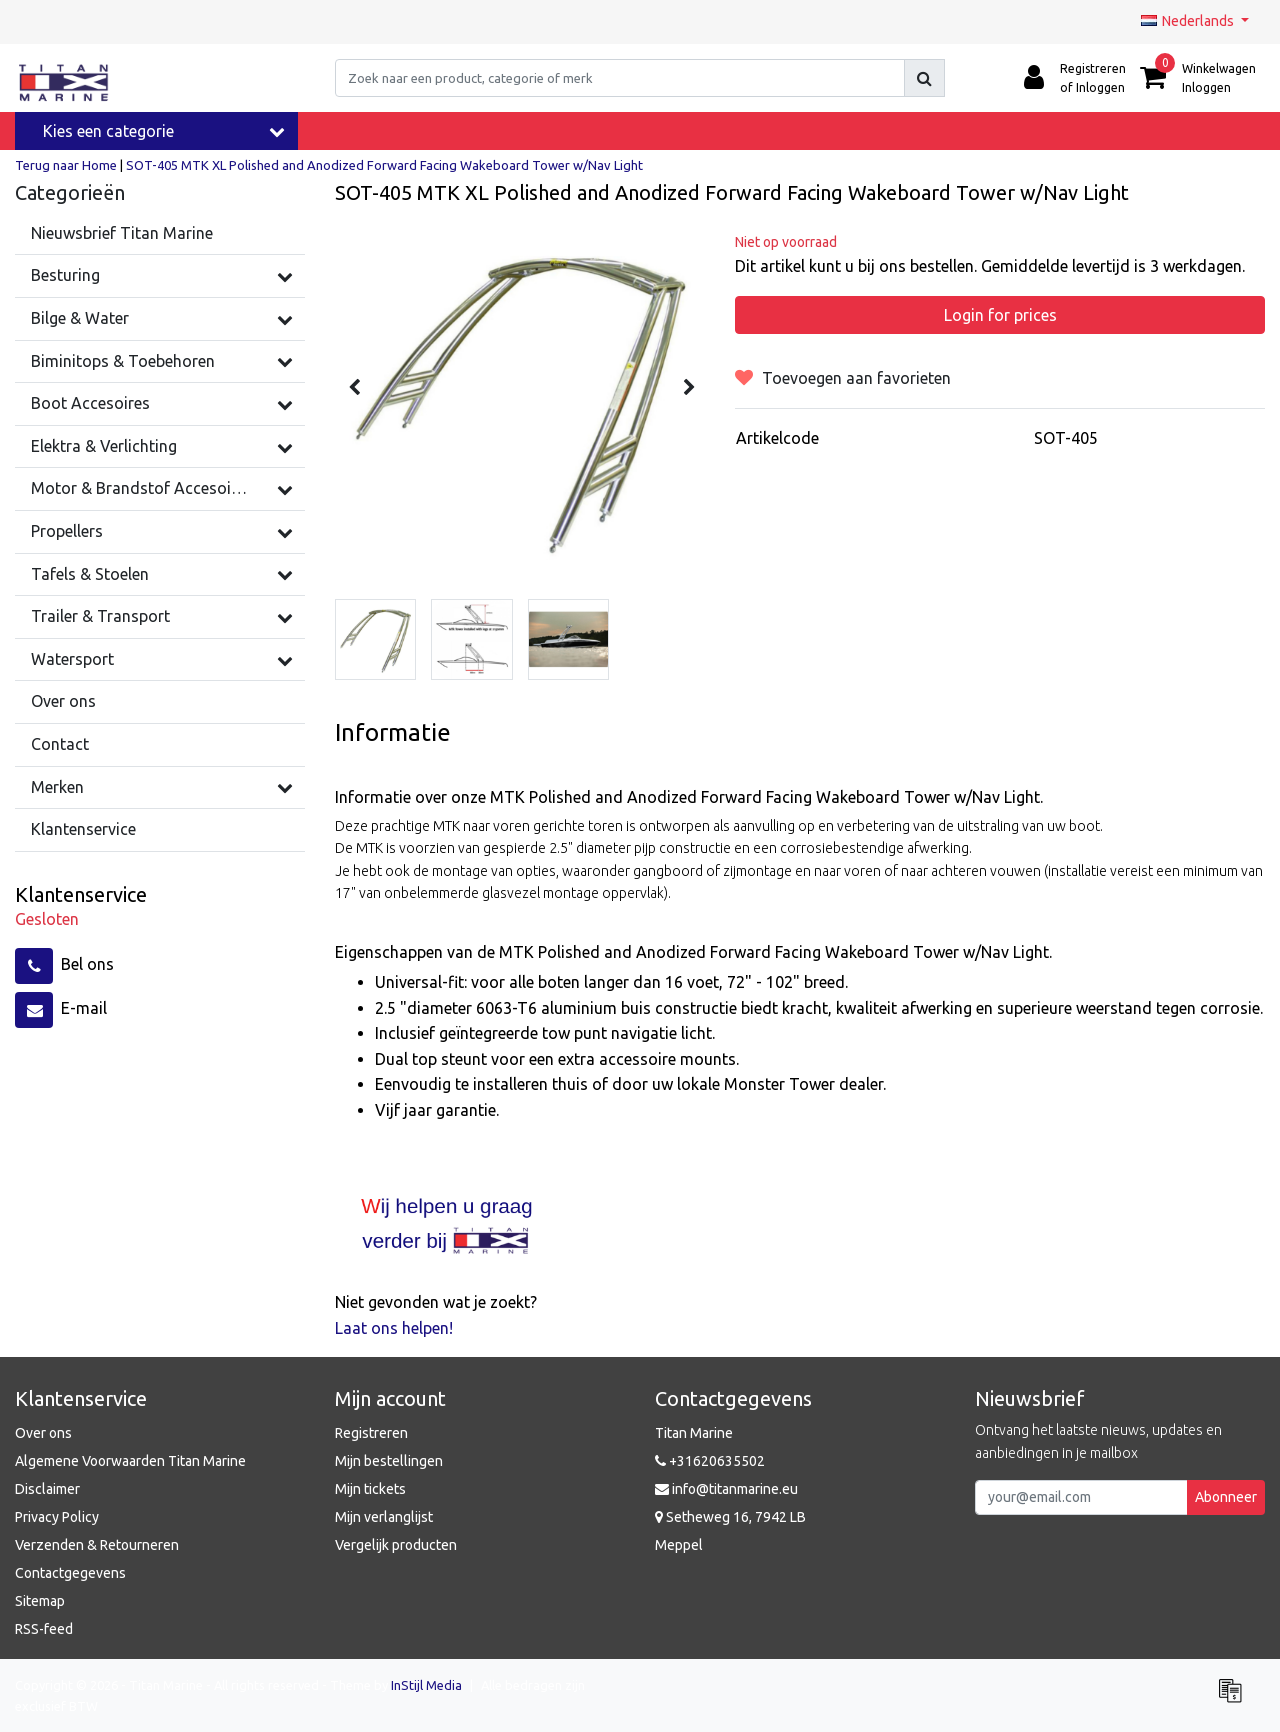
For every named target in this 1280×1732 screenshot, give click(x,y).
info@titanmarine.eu (726, 1489)
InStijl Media (426, 1685)
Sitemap (40, 1601)
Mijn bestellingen (389, 1461)
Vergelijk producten (396, 1545)
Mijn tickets (370, 1489)
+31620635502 (710, 1461)
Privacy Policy (57, 1517)
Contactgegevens (70, 1573)
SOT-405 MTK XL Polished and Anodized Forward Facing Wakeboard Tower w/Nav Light (384, 165)
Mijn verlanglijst (384, 1517)
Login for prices (1000, 315)
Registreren (371, 1433)
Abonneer (1226, 1497)
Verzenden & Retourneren (97, 1545)
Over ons (43, 1433)
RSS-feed (44, 1629)
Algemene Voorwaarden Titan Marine (130, 1461)
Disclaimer (47, 1489)
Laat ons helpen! (394, 1328)
